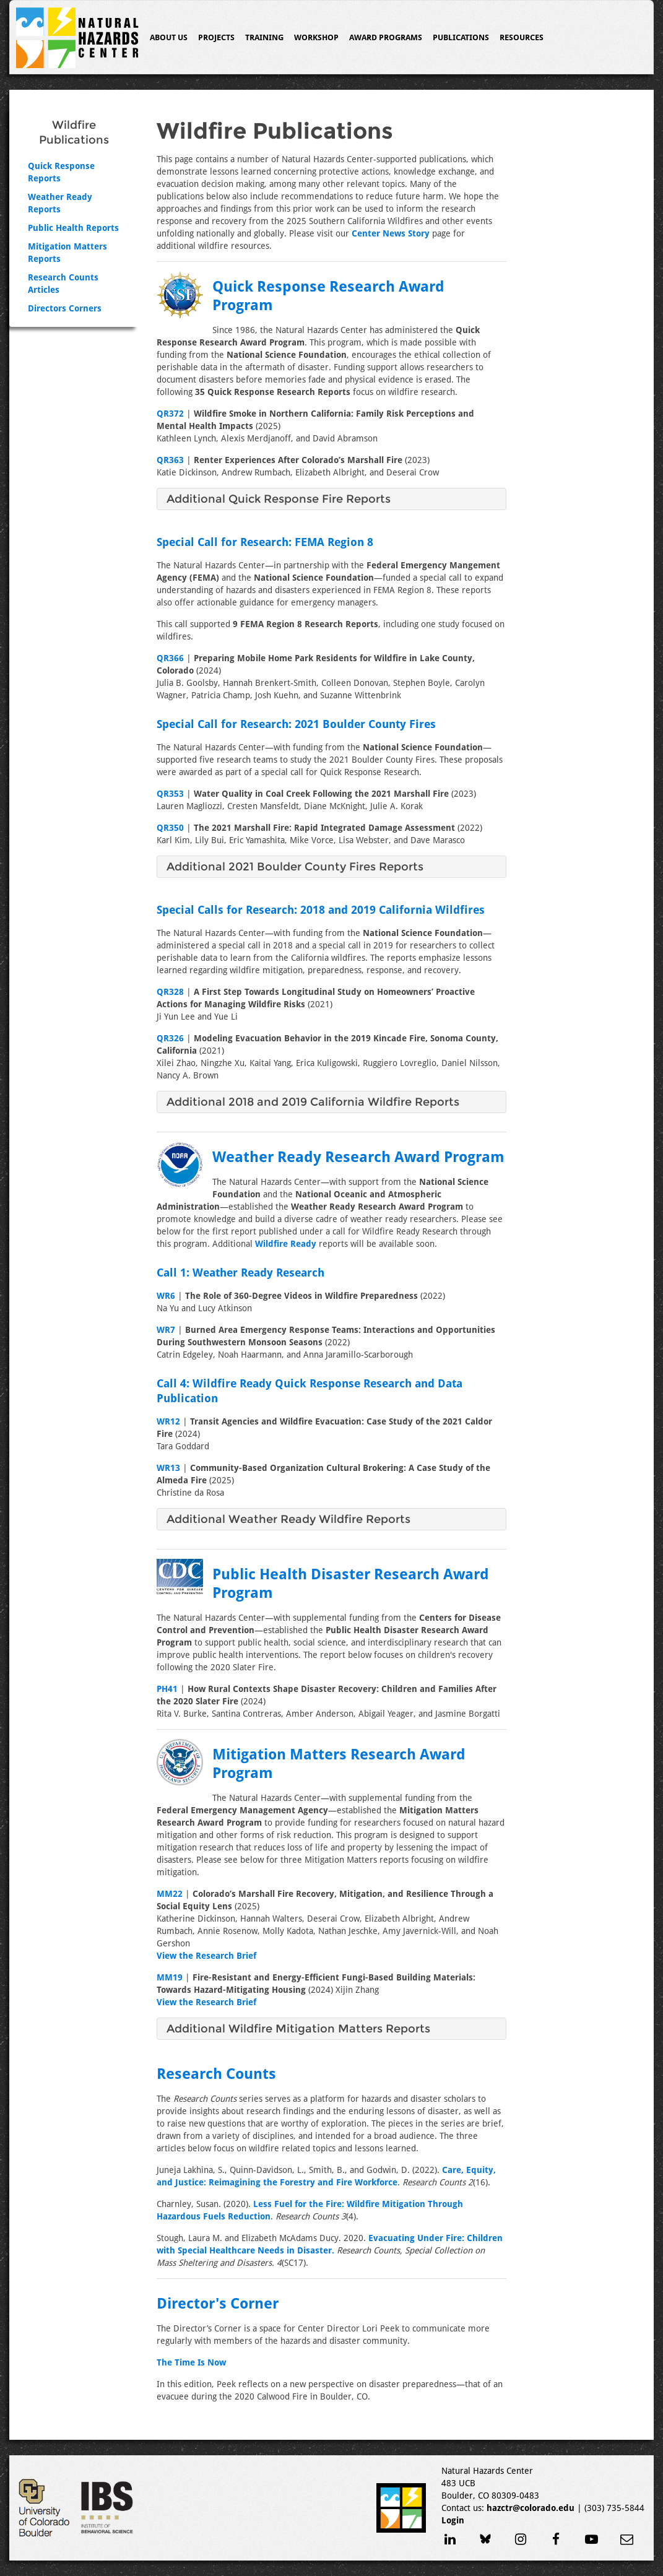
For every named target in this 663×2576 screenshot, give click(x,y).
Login (452, 2520)
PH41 (167, 1689)
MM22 (170, 1894)
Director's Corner (218, 2303)
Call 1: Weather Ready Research (240, 1272)
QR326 (170, 1038)
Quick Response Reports (61, 172)
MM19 (170, 1977)
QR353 (170, 794)
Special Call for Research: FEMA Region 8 (265, 542)
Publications (461, 37)
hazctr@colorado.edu (530, 2508)
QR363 (170, 460)
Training (264, 37)
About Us (169, 37)
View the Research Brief (206, 1956)
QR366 (170, 658)
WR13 (168, 1468)
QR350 (170, 828)
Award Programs (385, 37)
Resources (522, 37)
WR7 (166, 1330)
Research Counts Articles (63, 283)
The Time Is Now (191, 2362)
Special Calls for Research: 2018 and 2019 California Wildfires (321, 909)
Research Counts (216, 2074)
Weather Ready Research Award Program (358, 1157)
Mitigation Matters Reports (67, 252)
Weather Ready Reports (60, 203)
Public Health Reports (73, 228)
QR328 (170, 992)
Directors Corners (65, 308)
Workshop (316, 37)
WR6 (166, 1296)
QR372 (170, 413)
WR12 (168, 1421)
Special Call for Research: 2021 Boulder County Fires (296, 724)
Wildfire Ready (285, 1244)
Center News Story (391, 233)
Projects (216, 37)
